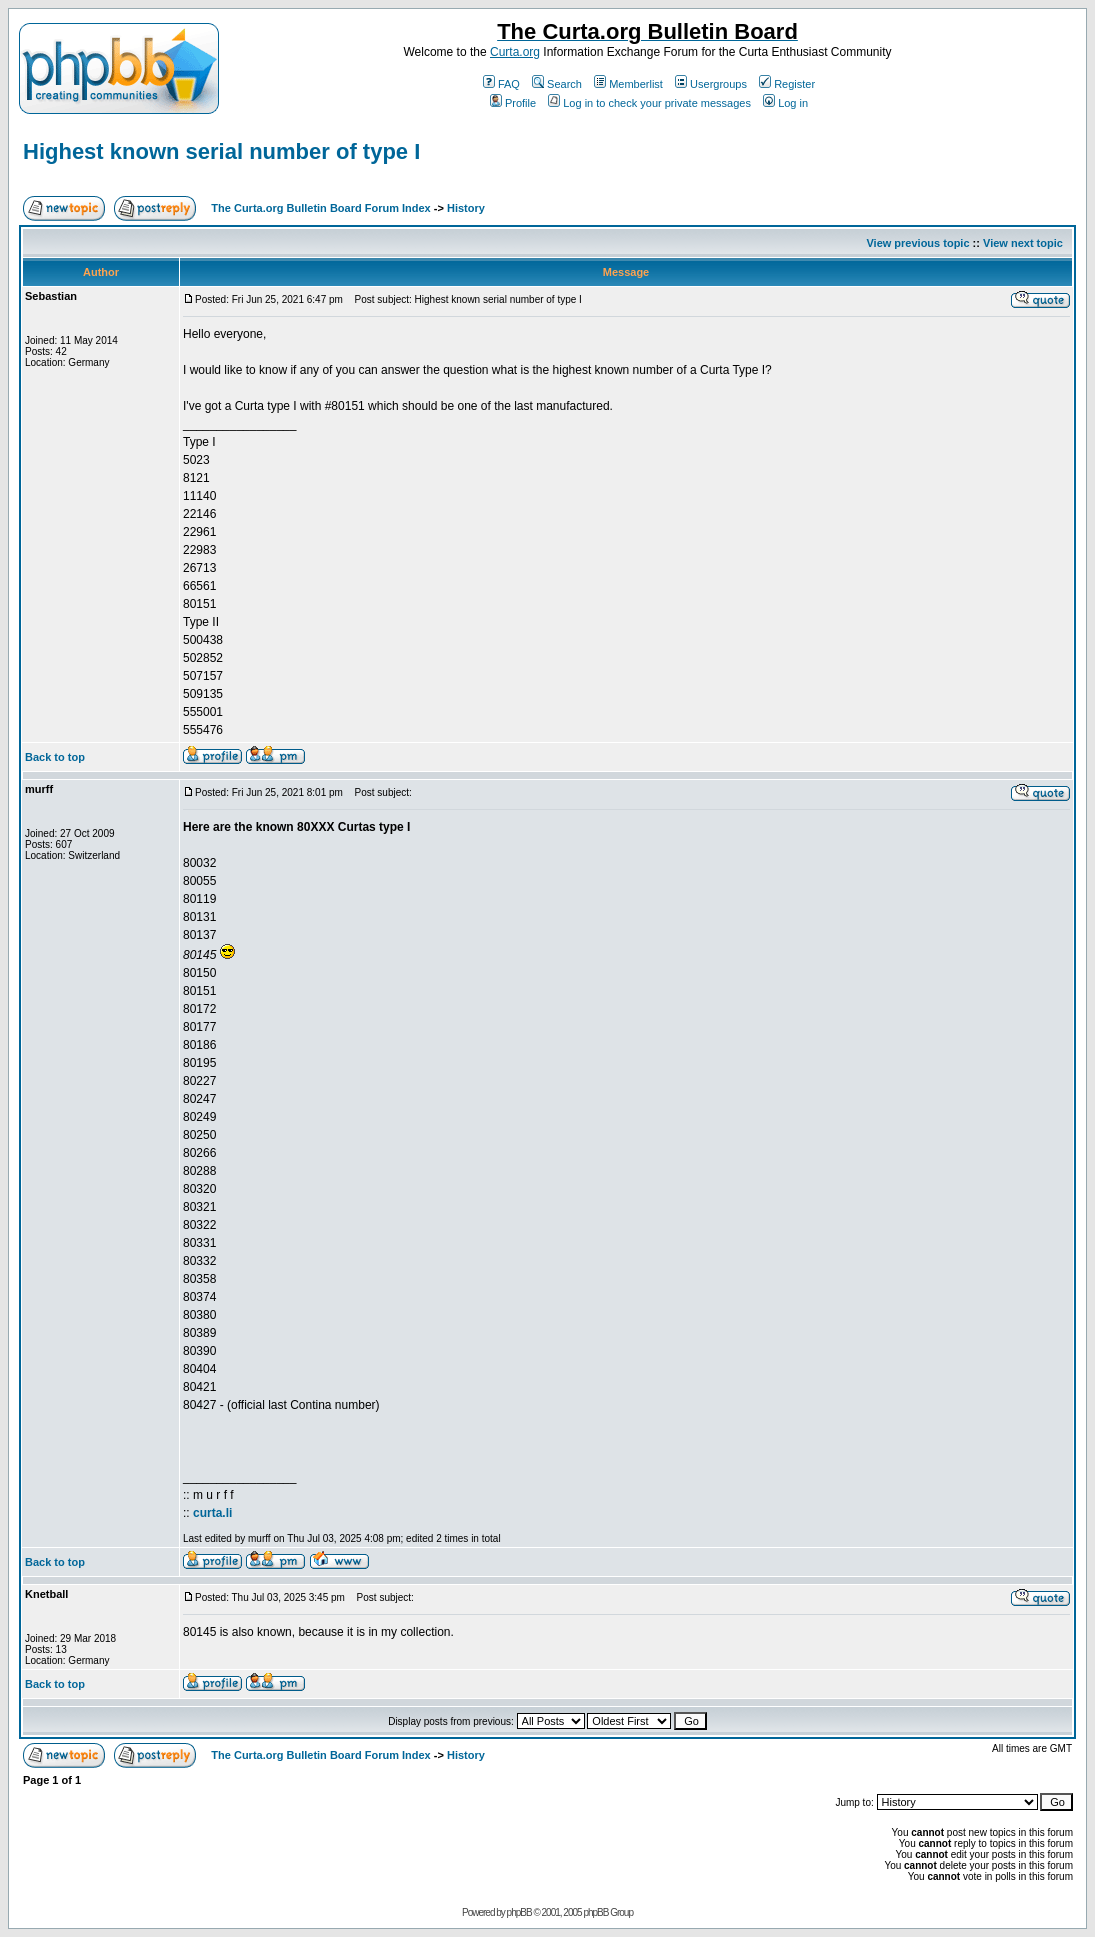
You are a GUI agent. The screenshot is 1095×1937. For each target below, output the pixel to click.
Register (787, 84)
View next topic (1023, 243)
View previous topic (917, 243)
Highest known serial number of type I (221, 151)
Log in (785, 103)
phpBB (519, 1912)
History (466, 208)
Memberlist (628, 84)
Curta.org (515, 52)
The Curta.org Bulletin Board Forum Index (320, 208)
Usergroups (711, 84)
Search (557, 84)
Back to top (55, 757)
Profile (513, 103)
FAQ (501, 84)
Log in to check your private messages (649, 103)
